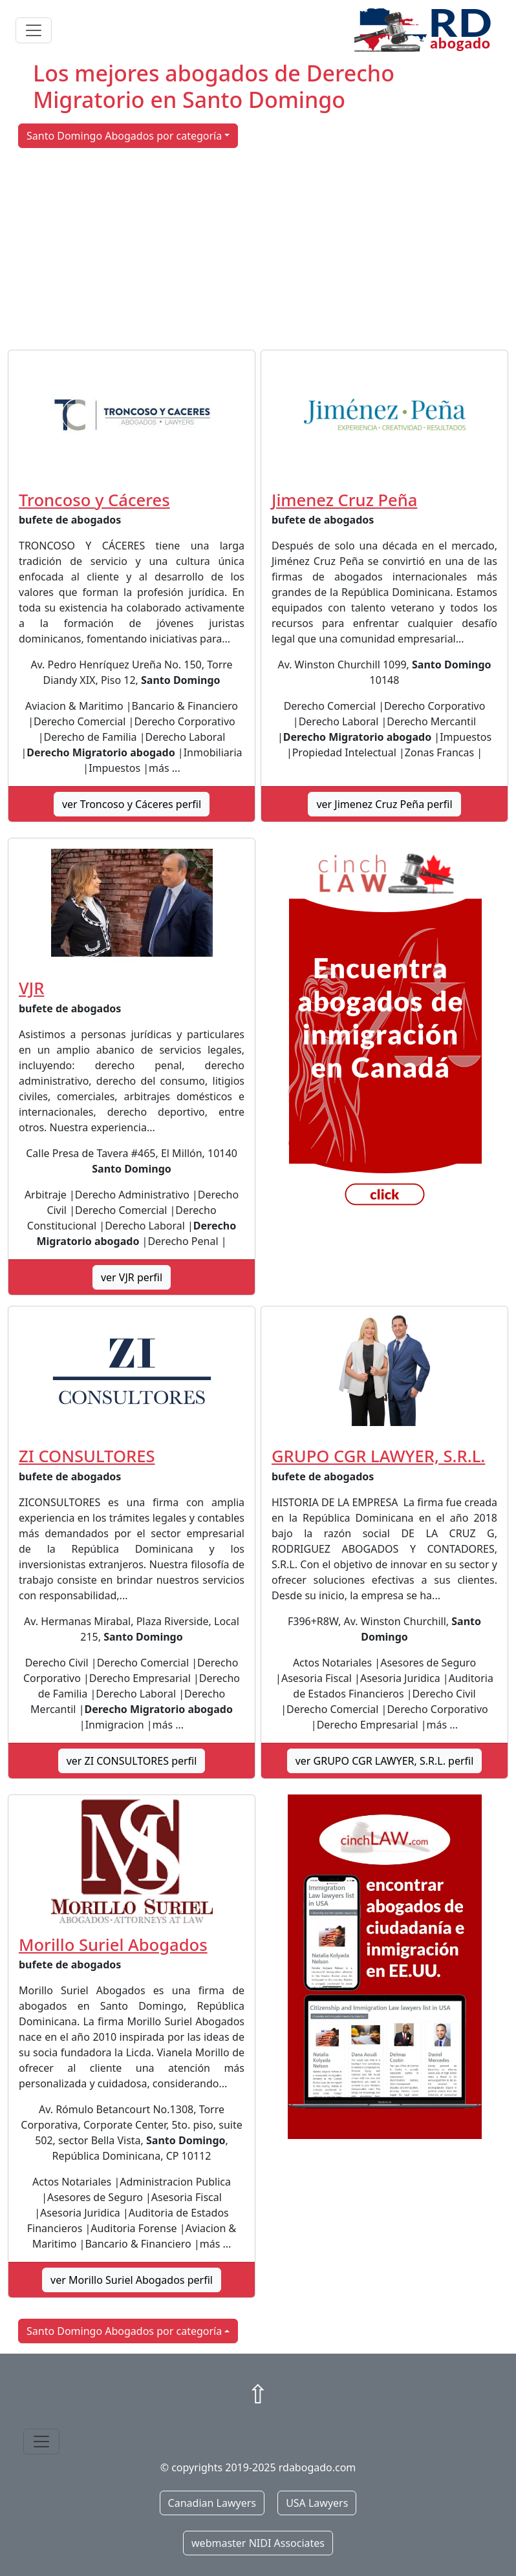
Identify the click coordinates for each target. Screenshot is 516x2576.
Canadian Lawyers (212, 2503)
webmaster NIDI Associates (258, 2543)
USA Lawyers (317, 2503)
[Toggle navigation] (34, 30)
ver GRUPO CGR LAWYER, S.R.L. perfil (385, 1761)
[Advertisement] (258, 248)
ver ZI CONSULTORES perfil (132, 1761)
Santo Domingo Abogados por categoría (124, 136)
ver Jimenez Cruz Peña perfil (384, 804)
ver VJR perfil (131, 1277)
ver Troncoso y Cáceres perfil (131, 804)
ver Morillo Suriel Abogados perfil (131, 2280)
